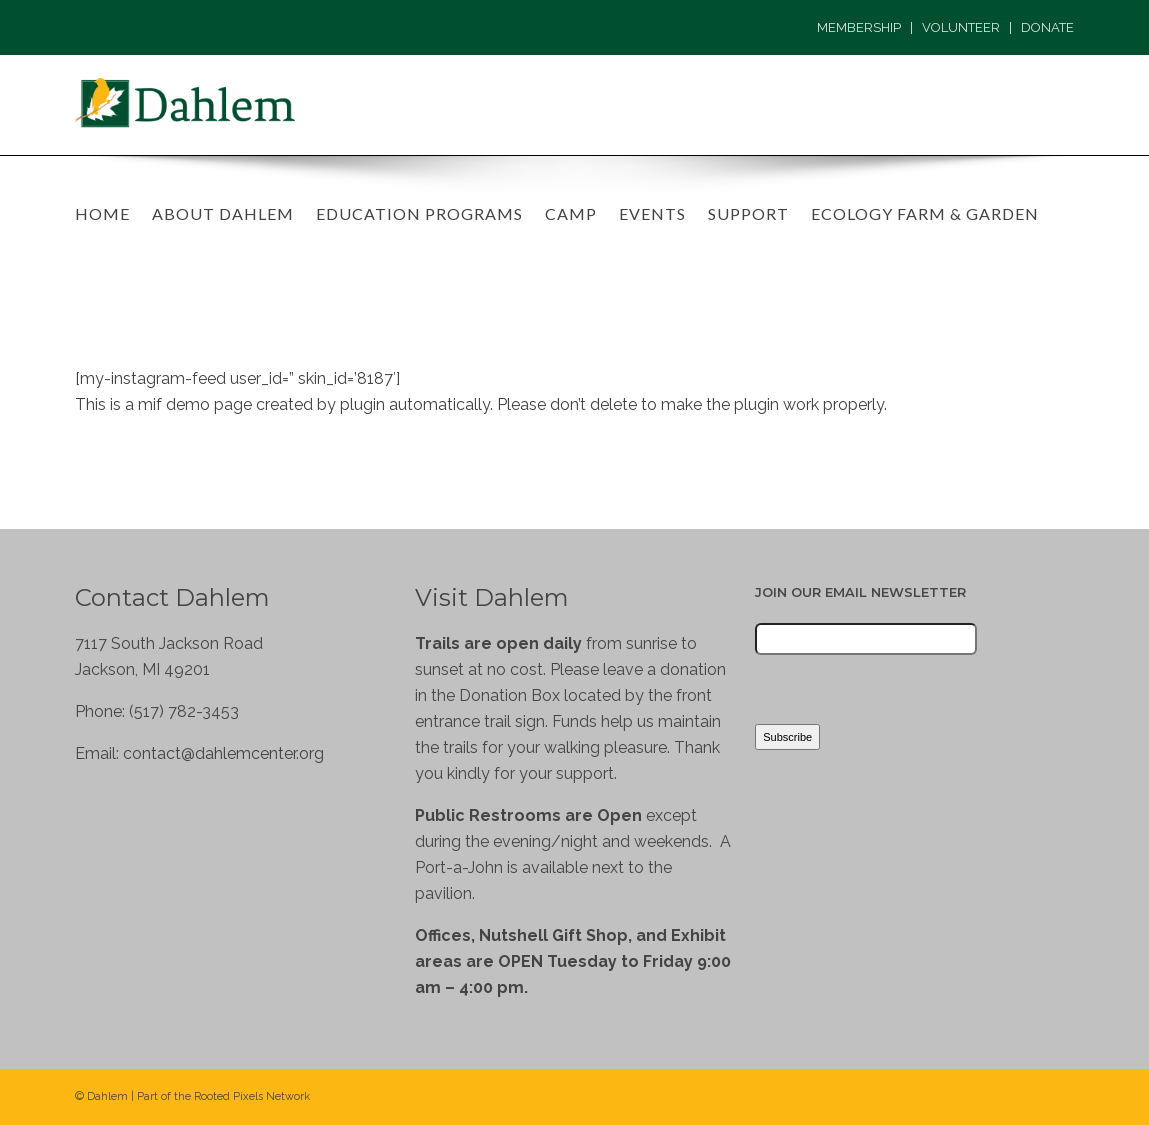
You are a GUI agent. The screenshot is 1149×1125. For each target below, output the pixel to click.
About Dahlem (223, 214)
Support (748, 214)
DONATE (1047, 27)
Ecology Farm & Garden (925, 214)
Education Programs (419, 214)
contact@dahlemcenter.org (223, 753)
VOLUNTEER (961, 27)
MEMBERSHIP (859, 27)
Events (652, 214)
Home (102, 214)
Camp (571, 214)
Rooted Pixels (228, 1096)
